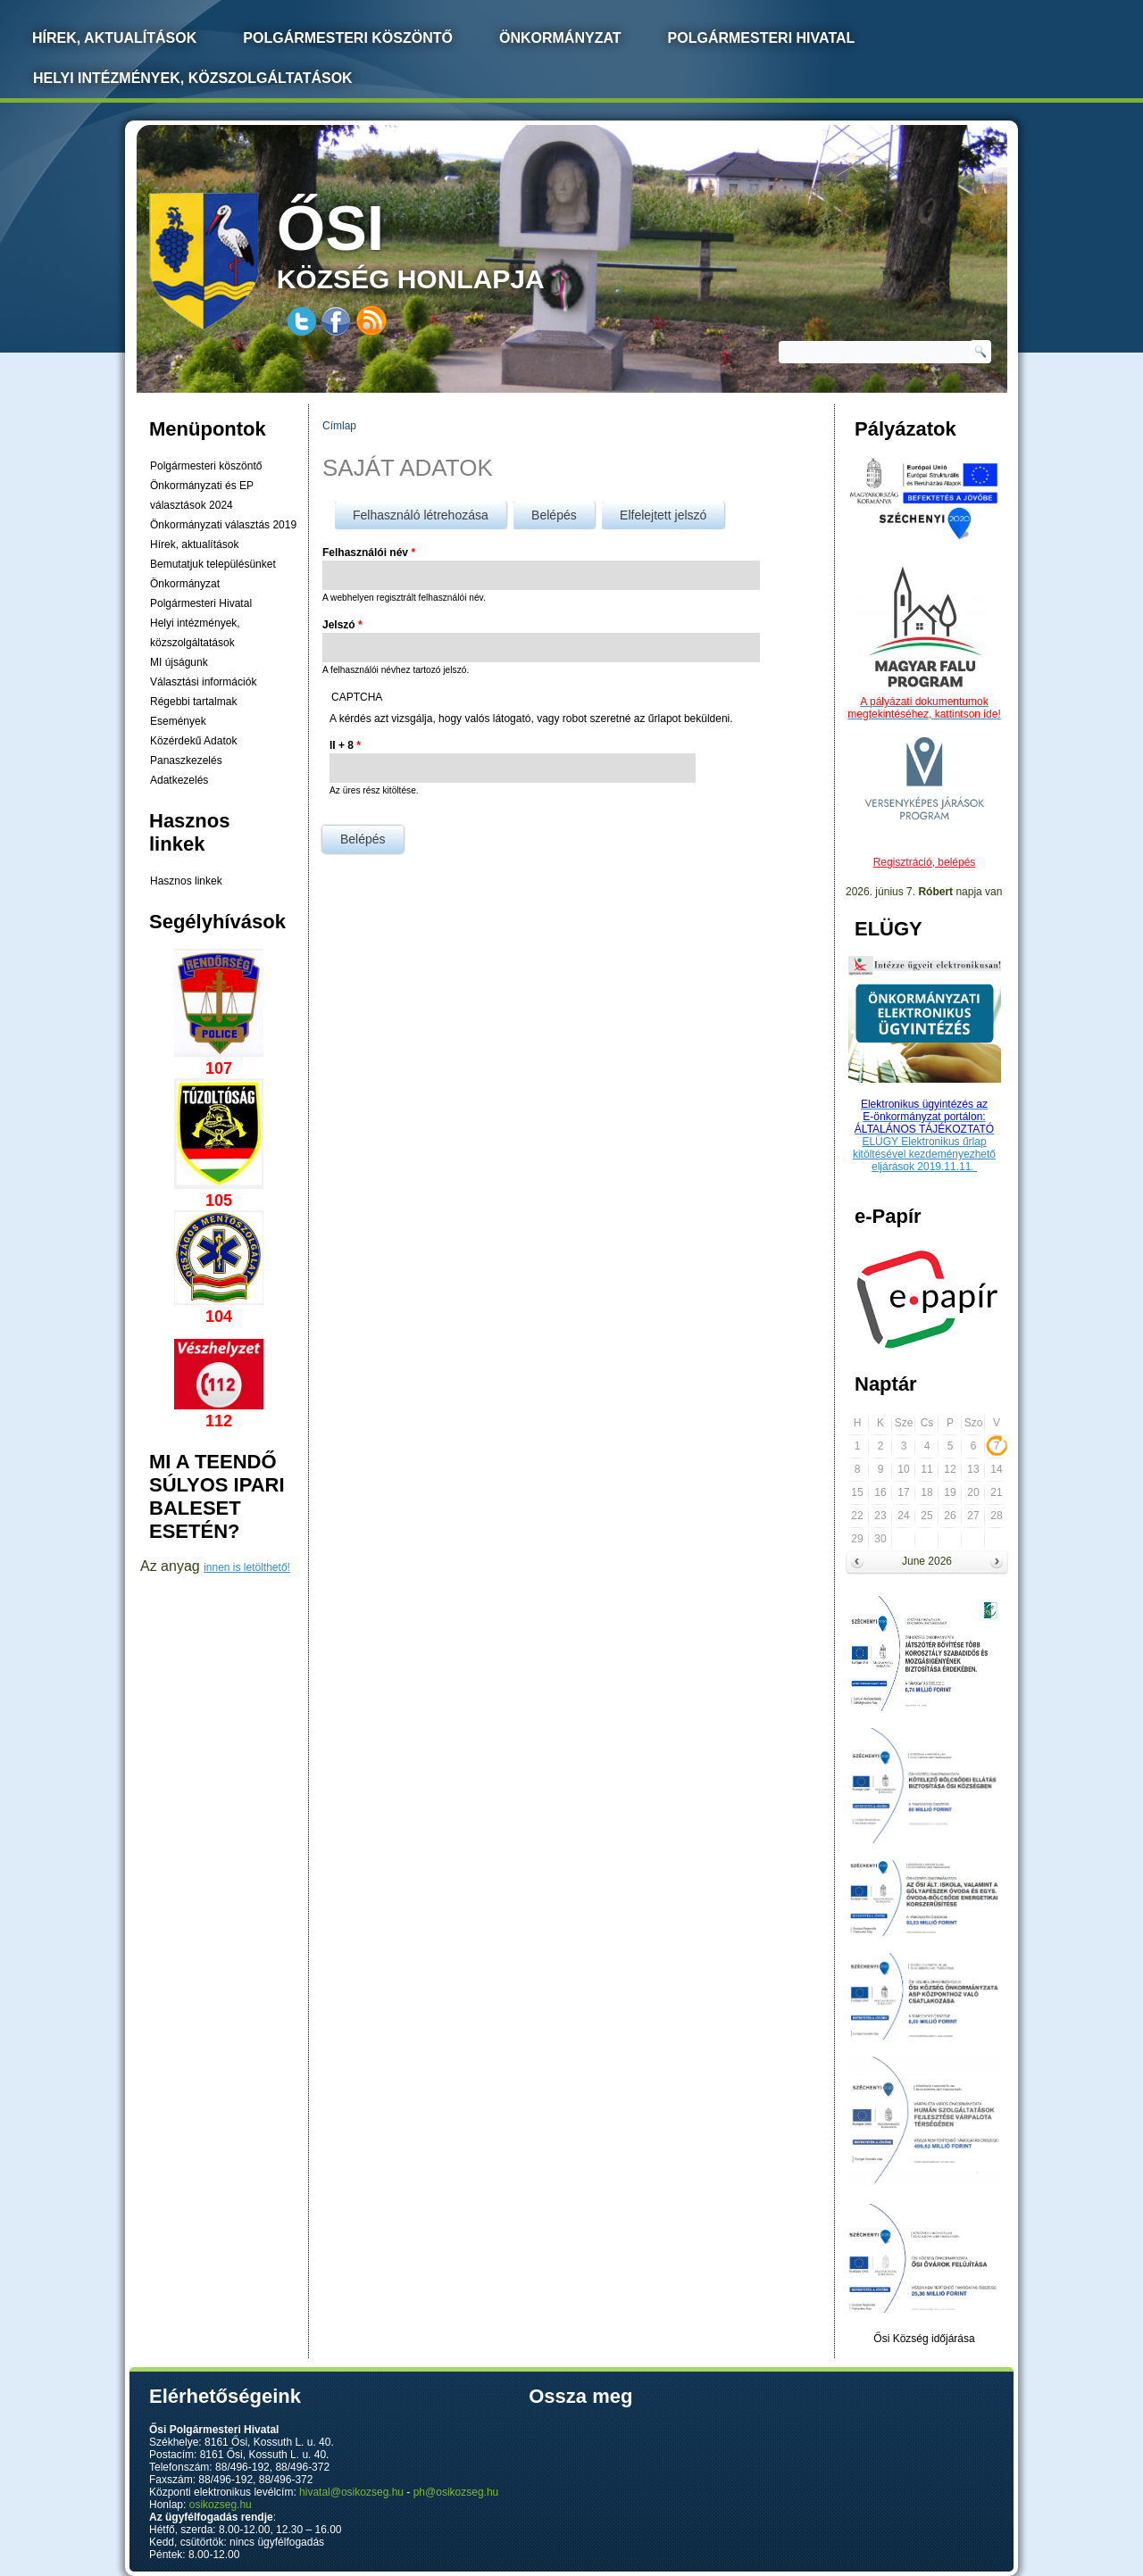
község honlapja (453, 243)
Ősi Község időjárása (923, 2338)
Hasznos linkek (186, 881)
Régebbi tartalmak (193, 701)
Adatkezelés (179, 780)
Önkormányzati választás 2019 (223, 525)
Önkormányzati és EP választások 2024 (202, 495)
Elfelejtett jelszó (663, 515)
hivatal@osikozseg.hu (351, 2492)
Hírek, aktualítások (194, 544)
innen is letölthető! (247, 1567)
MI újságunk (179, 662)
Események (178, 721)
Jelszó (342, 625)
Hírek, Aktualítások (114, 38)
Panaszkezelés (186, 760)
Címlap (339, 426)
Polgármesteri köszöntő (348, 38)
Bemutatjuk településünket (213, 564)
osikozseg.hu (220, 2504)
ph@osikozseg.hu (456, 2492)
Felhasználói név (368, 552)
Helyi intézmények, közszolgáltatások (193, 78)
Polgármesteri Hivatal (761, 38)
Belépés (563, 512)
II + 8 (345, 745)
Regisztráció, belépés (924, 862)
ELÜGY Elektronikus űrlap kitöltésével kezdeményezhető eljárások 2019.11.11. (924, 1154)
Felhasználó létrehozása (420, 515)
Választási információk (203, 682)
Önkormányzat (560, 38)
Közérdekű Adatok (193, 741)
